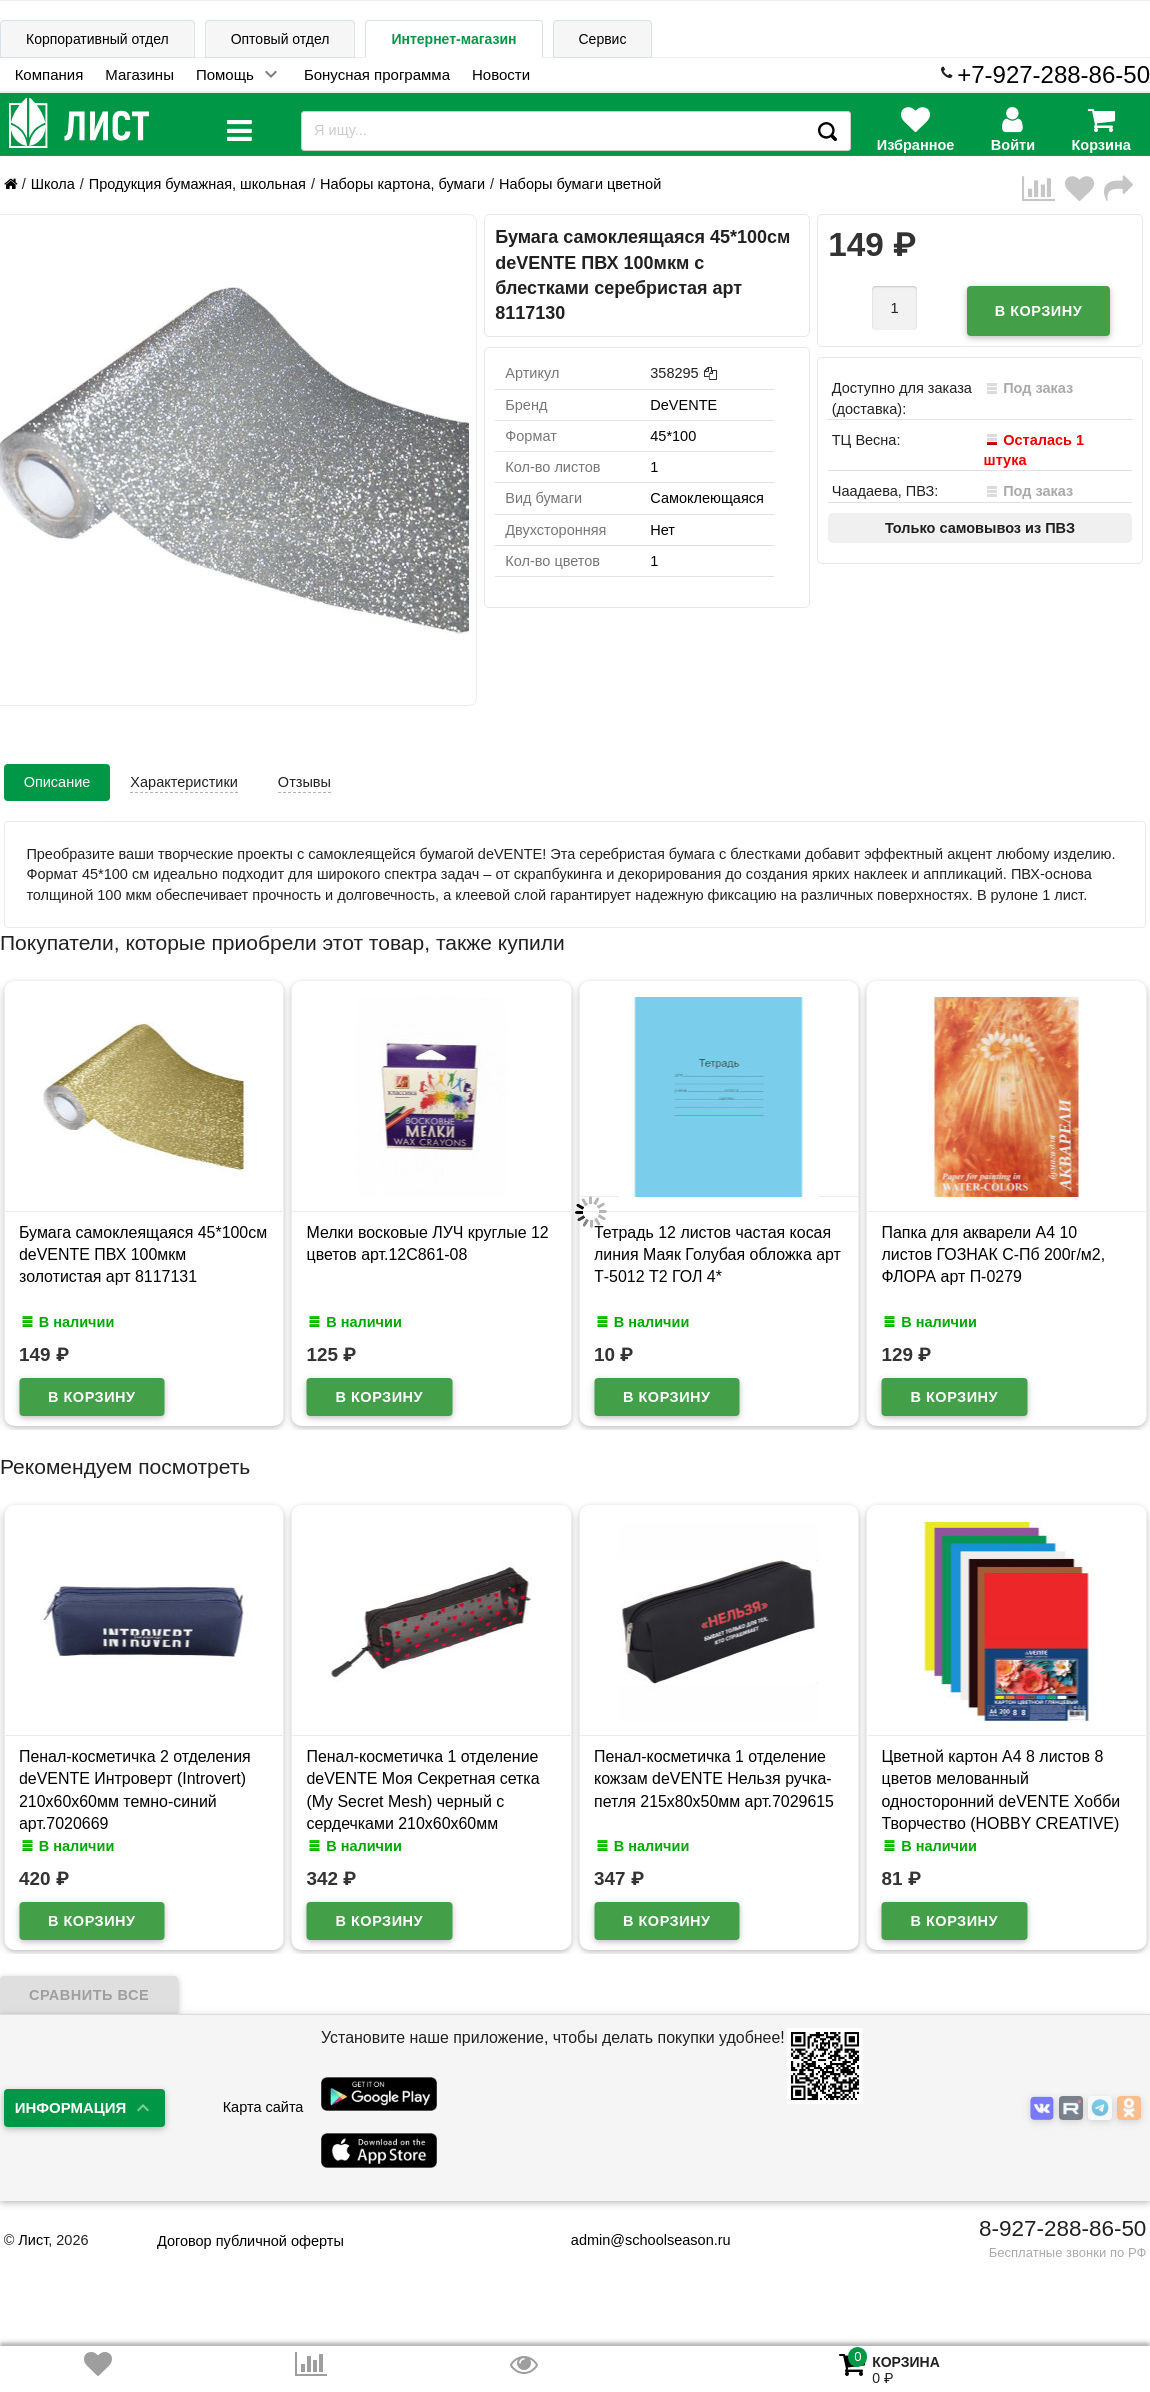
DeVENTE (683, 405)
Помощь (225, 74)
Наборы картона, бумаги (402, 184)
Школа (53, 184)
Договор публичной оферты (250, 2241)
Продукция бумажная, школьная (197, 184)
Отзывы (304, 782)
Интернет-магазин (453, 39)
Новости (501, 74)
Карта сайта (263, 2107)
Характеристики (184, 782)
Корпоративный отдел (97, 39)
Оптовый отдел (280, 39)
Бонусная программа (377, 74)
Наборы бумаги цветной (580, 184)
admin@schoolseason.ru (638, 2240)
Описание (57, 782)
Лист (33, 2240)
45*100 (673, 436)
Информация (71, 2107)
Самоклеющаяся (707, 498)
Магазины (139, 74)
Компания (49, 74)
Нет (662, 530)
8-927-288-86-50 (1062, 2228)
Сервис (603, 39)
